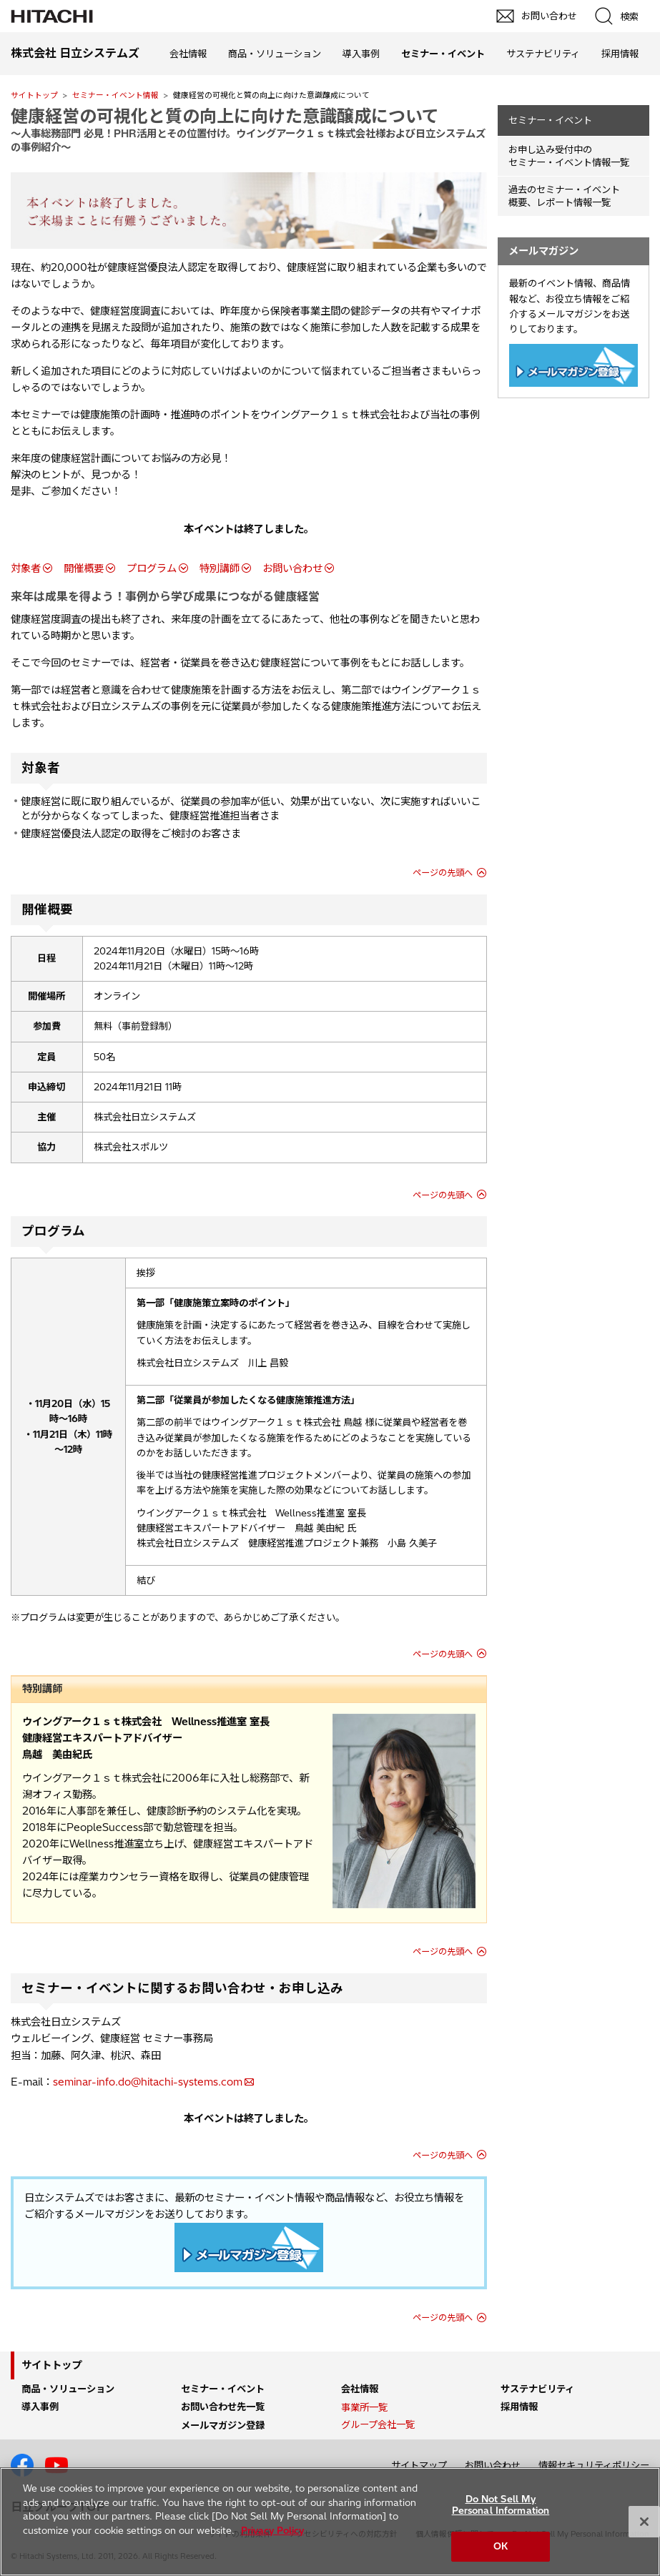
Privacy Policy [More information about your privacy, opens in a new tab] (272, 2530)
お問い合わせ (292, 568)
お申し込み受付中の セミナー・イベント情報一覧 (568, 156)
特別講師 (220, 568)
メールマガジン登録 (223, 2425)
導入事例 (361, 53)
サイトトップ (34, 95)
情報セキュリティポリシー (593, 2465)
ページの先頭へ (443, 872)
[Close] (644, 2521)
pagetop (642, 2210)
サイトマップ (419, 2465)
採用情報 (620, 53)
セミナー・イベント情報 (115, 95)
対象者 (26, 568)
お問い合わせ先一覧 (223, 2406)
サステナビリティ (543, 53)
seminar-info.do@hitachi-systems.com (147, 2082)
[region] (330, 2521)
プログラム (152, 568)
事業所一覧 (364, 2407)
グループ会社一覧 (378, 2424)
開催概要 (84, 568)
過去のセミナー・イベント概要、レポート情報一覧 (564, 196)
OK (500, 2546)
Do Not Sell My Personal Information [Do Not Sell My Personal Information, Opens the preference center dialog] (501, 2504)
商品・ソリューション (274, 53)
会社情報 (188, 53)
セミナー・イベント (550, 120)
